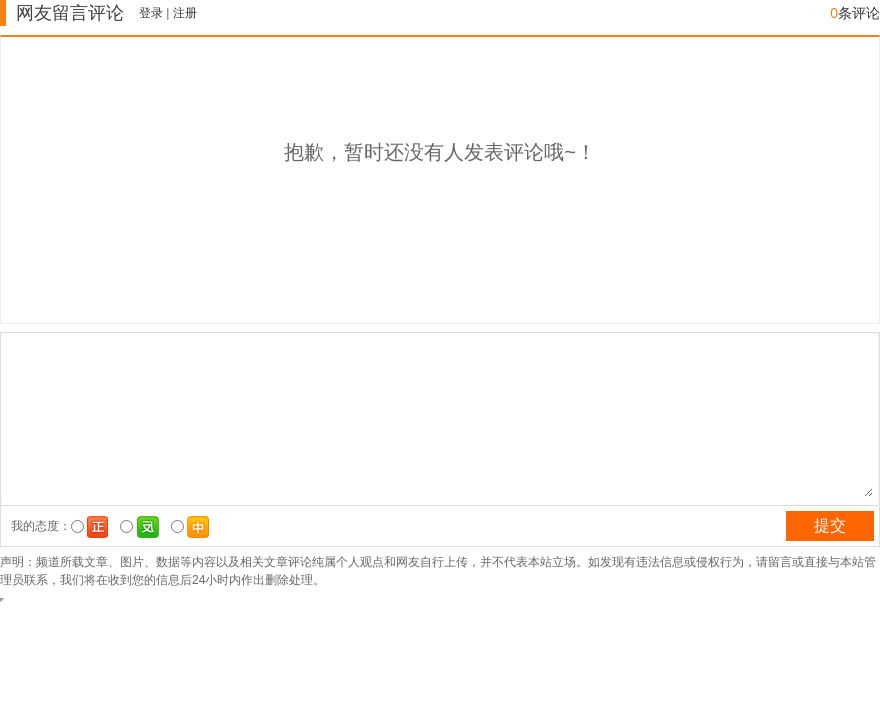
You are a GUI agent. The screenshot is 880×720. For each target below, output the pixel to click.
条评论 (855, 13)
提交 (830, 525)
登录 (151, 13)
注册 (185, 13)
